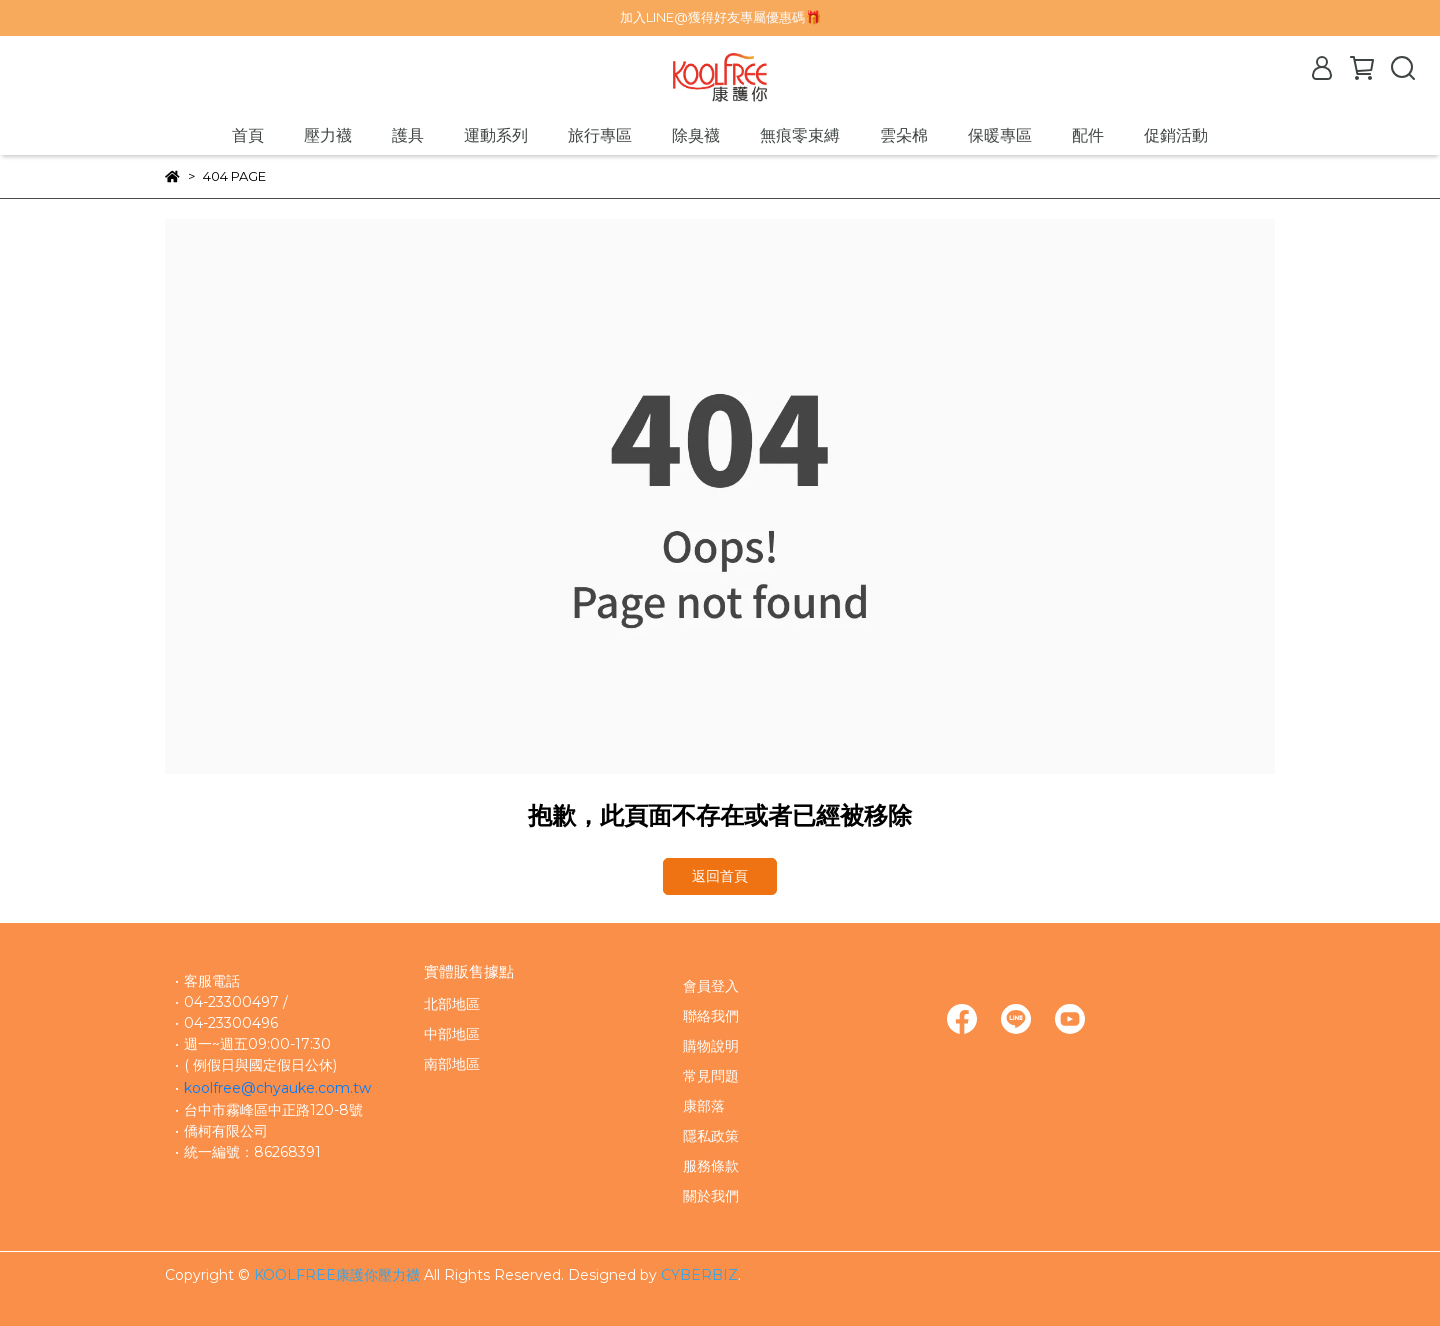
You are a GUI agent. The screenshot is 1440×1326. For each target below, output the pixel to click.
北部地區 (452, 1004)
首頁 (248, 135)
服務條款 (711, 1166)
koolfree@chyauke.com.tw (277, 1088)
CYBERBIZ (699, 1275)
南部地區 (452, 1064)
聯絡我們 (711, 1016)
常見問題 (711, 1076)
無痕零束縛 (800, 135)
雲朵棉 (904, 135)
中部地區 (452, 1034)
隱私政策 (711, 1136)
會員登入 (711, 986)
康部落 (704, 1106)
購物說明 (711, 1046)
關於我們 (711, 1196)
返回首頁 (720, 876)
